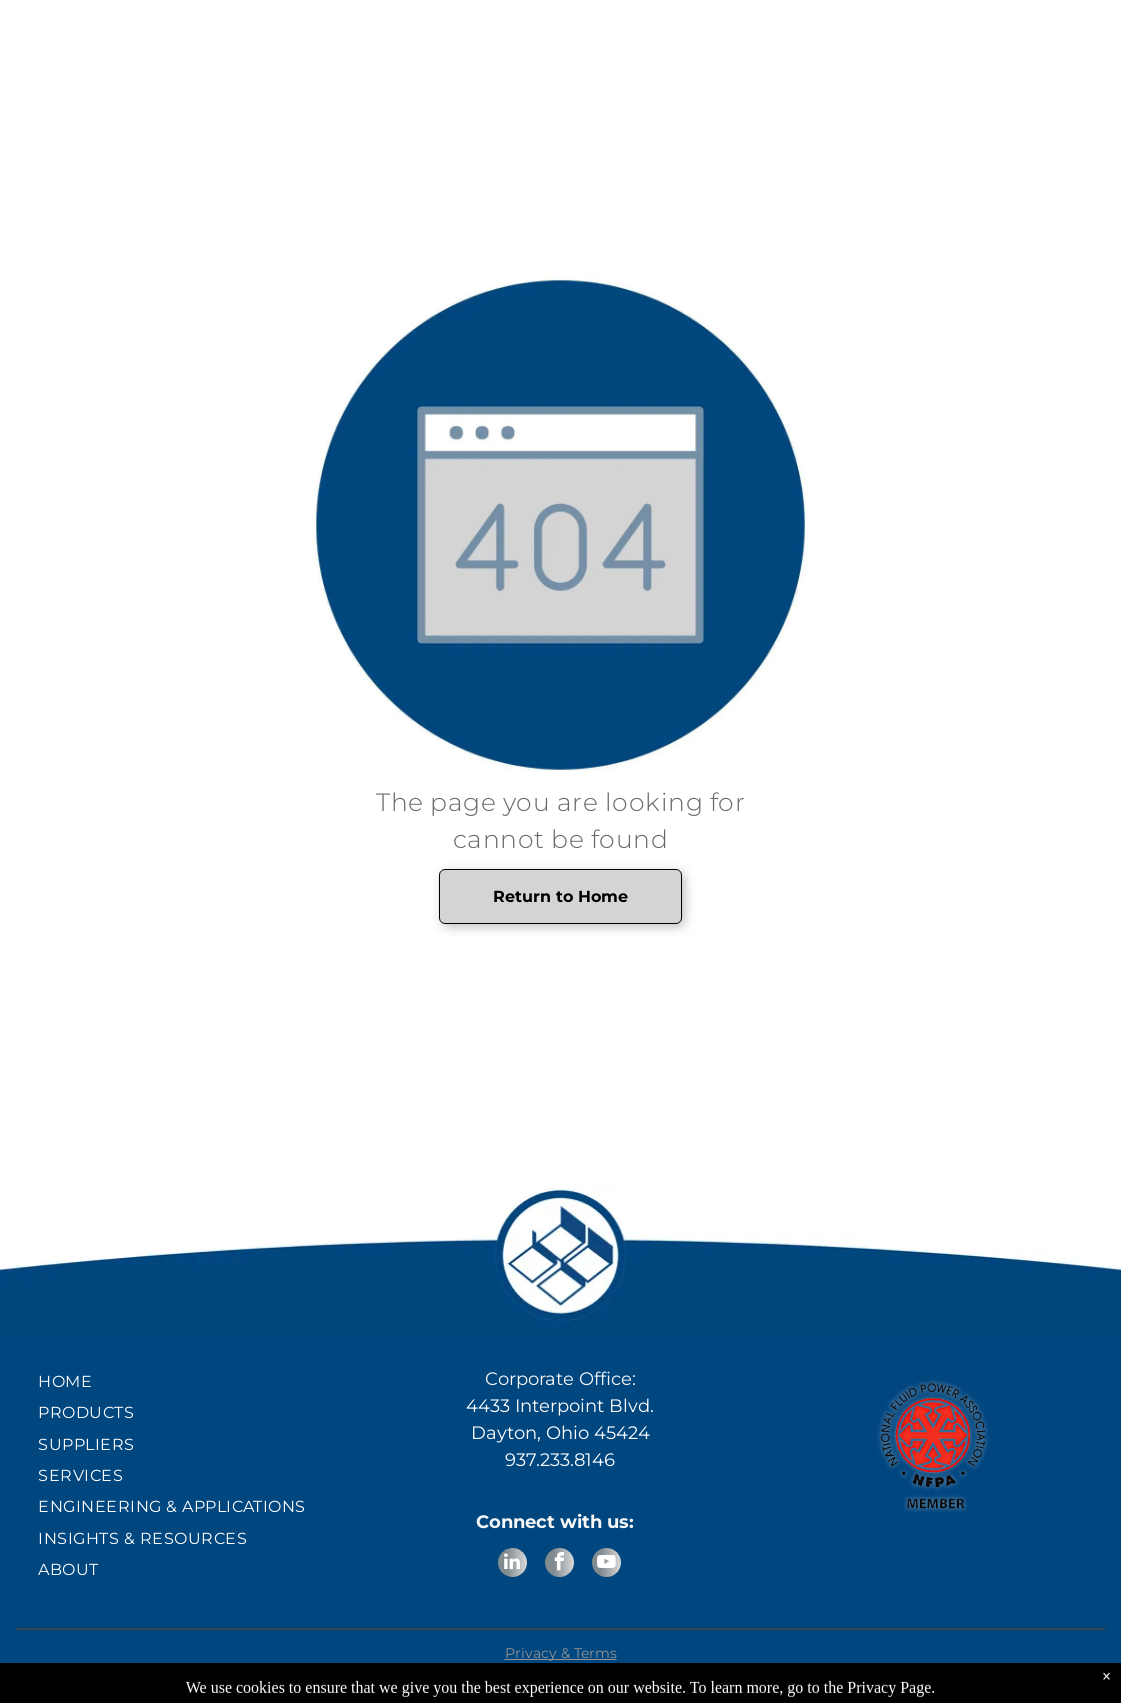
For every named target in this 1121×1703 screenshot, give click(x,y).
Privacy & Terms (561, 1653)
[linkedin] (512, 1565)
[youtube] (606, 1565)
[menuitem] (187, 1381)
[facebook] (559, 1565)
